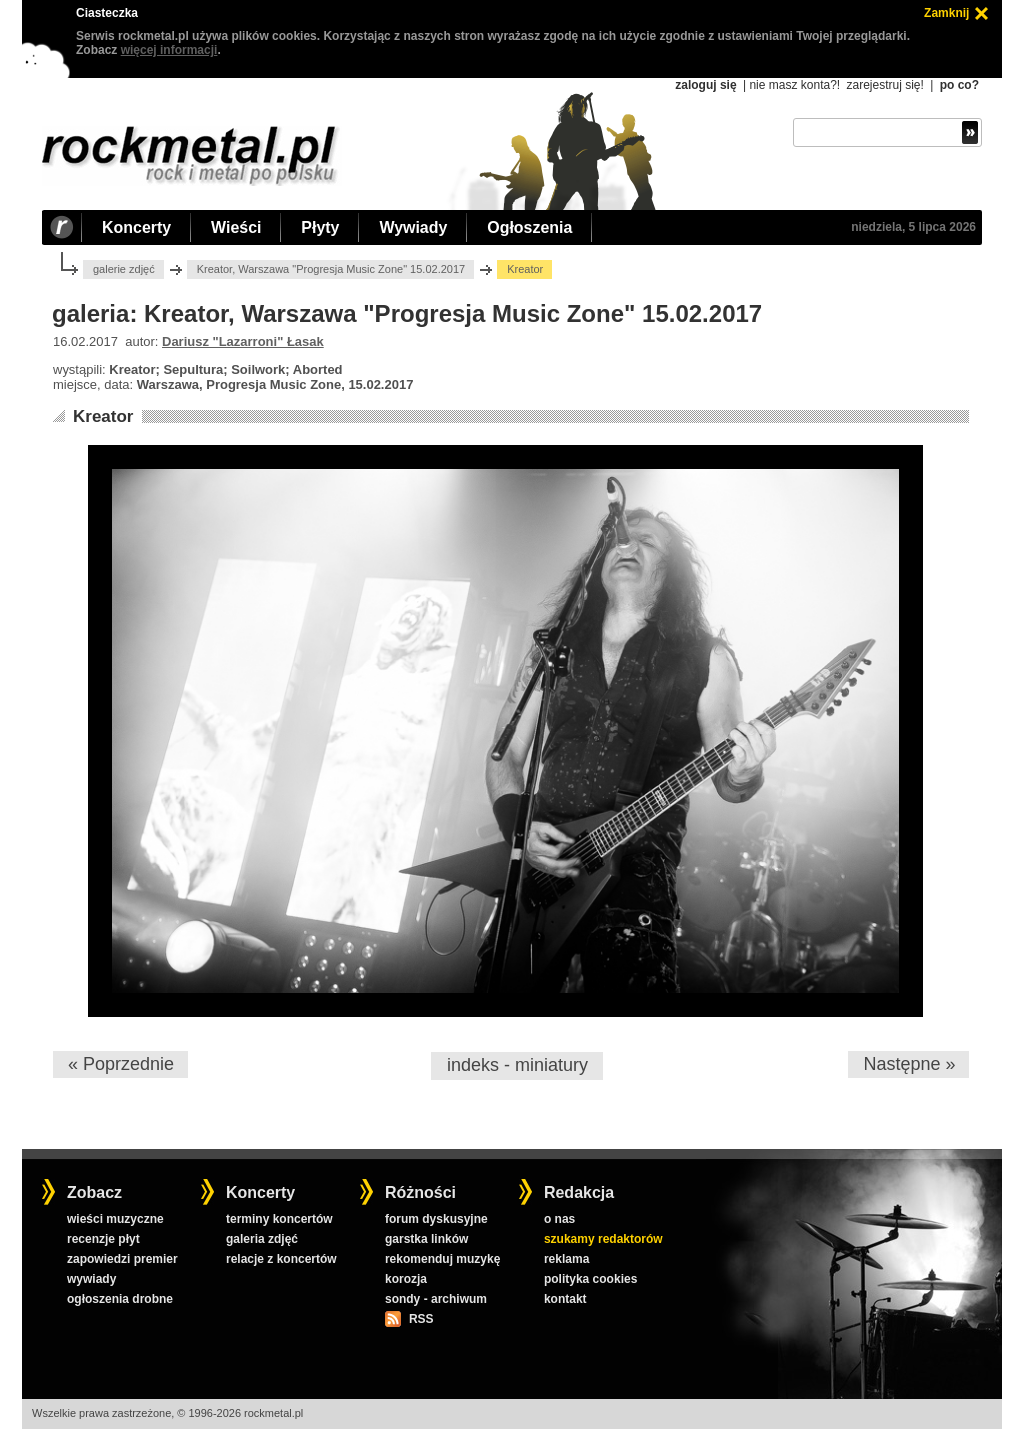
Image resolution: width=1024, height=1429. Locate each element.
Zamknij (946, 13)
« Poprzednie (121, 1064)
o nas (559, 1219)
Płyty (320, 227)
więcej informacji (169, 50)
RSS (421, 1319)
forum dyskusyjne (436, 1219)
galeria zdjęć (262, 1239)
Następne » (909, 1064)
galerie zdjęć (124, 269)
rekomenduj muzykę (442, 1259)
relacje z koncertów (281, 1259)
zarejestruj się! (884, 85)
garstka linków (426, 1239)
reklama (566, 1259)
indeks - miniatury (517, 1065)
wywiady (91, 1279)
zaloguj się (705, 85)
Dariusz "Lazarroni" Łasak (243, 341)
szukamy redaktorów (603, 1239)
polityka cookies (590, 1279)
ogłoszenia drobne (120, 1299)
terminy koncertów (279, 1219)
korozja (406, 1279)
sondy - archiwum (436, 1299)
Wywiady (413, 227)
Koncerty (136, 227)
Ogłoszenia (529, 227)
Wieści (236, 227)
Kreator (103, 416)
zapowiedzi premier (122, 1259)
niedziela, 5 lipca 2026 (913, 227)
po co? (959, 85)
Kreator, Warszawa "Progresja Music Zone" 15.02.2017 (331, 269)
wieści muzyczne (115, 1219)
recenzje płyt (103, 1239)
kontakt (565, 1299)
